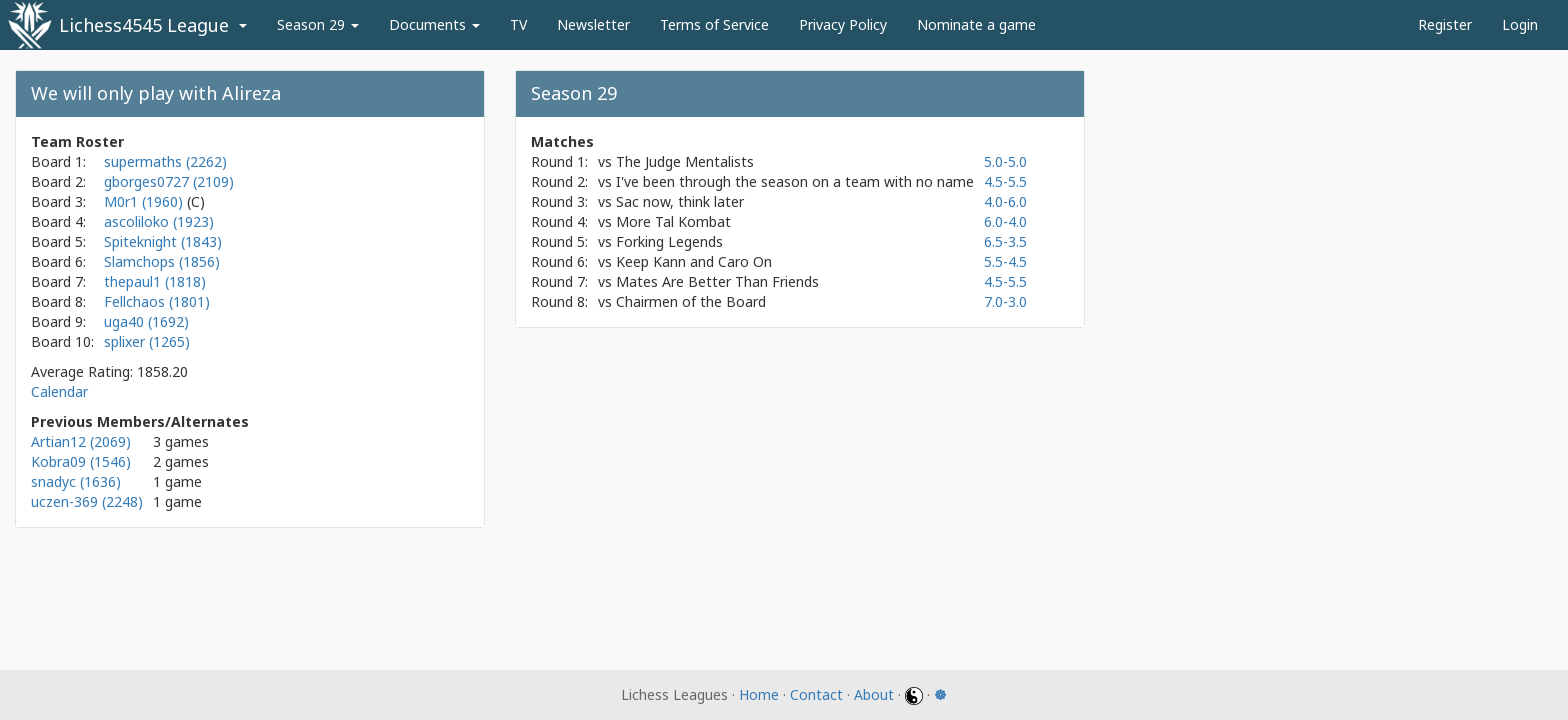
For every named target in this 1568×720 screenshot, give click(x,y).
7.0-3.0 (1005, 301)
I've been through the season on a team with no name (795, 181)
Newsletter (593, 24)
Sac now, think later (680, 201)
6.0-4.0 (1005, 221)
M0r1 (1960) (145, 201)
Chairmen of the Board (691, 301)
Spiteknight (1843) (163, 241)
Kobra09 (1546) (81, 461)
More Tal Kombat (673, 221)
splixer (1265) (147, 341)
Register (1445, 24)
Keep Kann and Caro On (694, 261)
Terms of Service (714, 24)
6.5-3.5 (1005, 241)
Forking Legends (669, 241)
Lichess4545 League (144, 25)
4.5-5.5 (1005, 181)
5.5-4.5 (1005, 261)
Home (759, 694)
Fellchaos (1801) (157, 301)
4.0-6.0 (1005, 201)
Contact (816, 694)
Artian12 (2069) (81, 441)
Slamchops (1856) (162, 261)
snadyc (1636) (76, 481)
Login (1520, 24)
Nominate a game (976, 24)
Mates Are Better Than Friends (717, 281)
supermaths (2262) (165, 161)
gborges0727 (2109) (169, 181)
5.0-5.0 (1005, 161)
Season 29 (318, 24)
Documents (434, 24)
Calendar (59, 391)
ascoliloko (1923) (159, 221)
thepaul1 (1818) (155, 281)
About (874, 694)
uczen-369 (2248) (87, 501)
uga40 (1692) (146, 321)
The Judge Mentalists (685, 161)
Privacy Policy (843, 24)
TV (518, 24)
